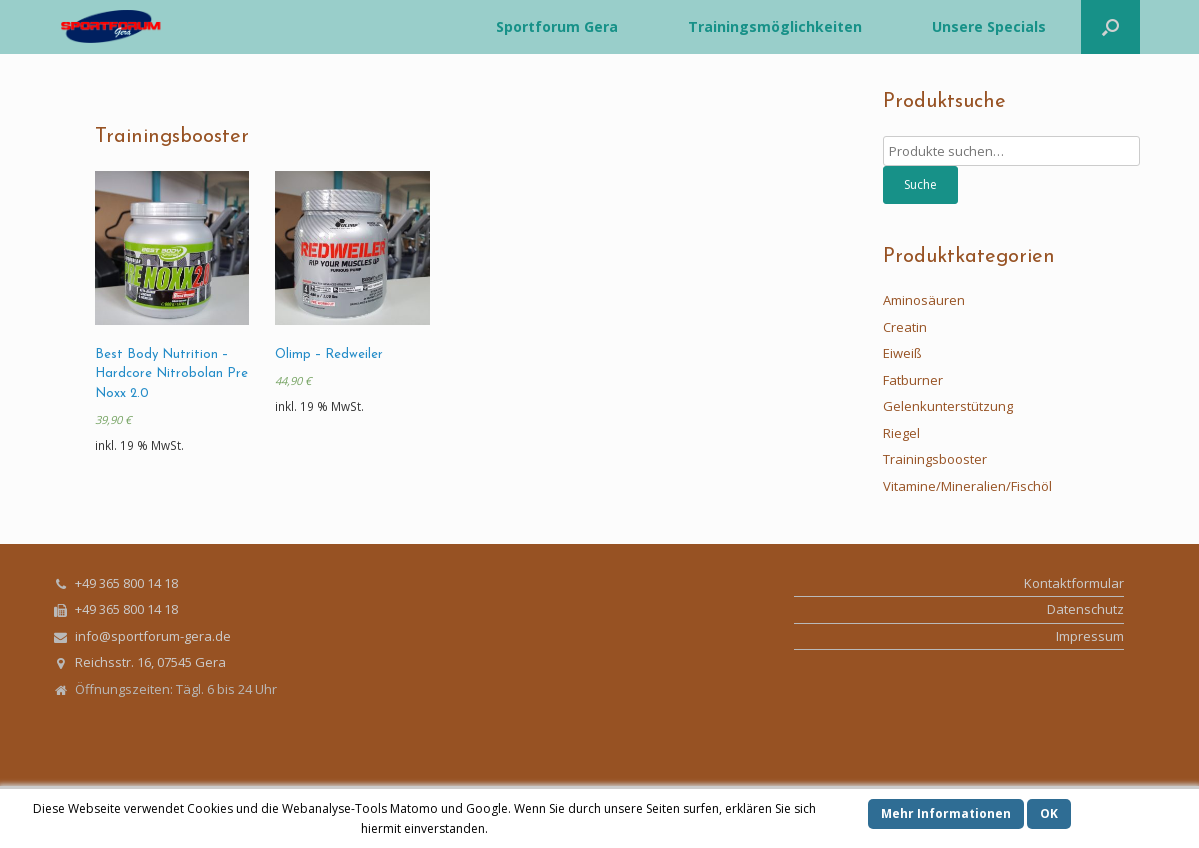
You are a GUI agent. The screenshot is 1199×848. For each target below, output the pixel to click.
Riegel (901, 433)
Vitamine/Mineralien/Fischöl (967, 486)
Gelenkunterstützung (948, 406)
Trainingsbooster (935, 459)
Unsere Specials (989, 26)
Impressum (1090, 636)
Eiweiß (902, 353)
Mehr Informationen (946, 813)
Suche (920, 184)
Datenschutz (1085, 609)
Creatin (905, 327)
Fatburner (913, 380)
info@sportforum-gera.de (153, 636)
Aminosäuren (924, 300)
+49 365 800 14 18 (126, 583)
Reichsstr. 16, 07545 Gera (150, 662)
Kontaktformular (1074, 583)
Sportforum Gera (557, 26)
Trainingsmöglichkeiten (775, 26)
